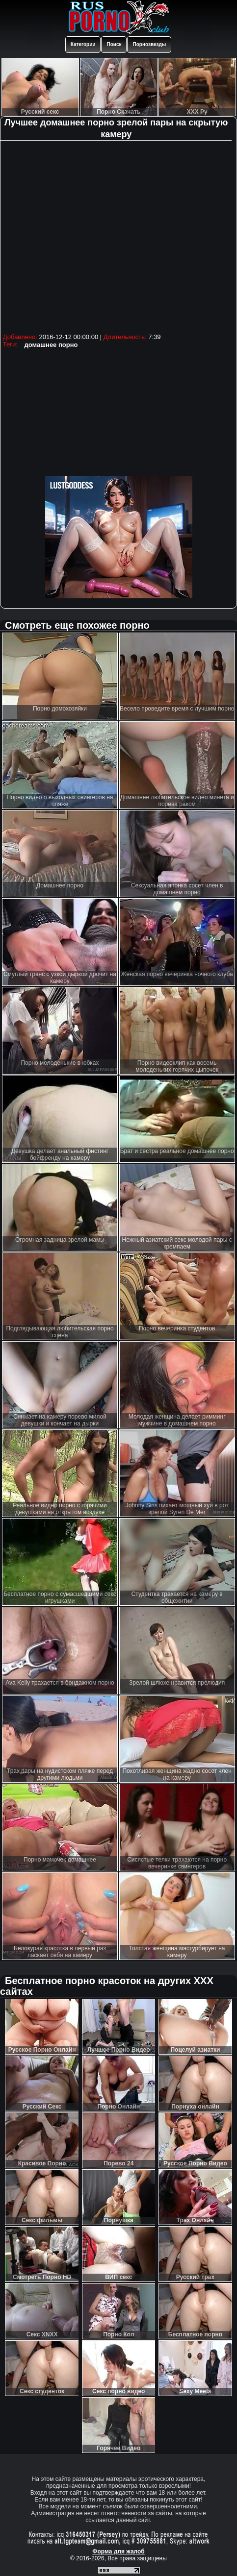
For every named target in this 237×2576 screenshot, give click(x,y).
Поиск (113, 44)
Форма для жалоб (118, 2551)
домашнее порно (51, 344)
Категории (83, 44)
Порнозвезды (149, 44)
